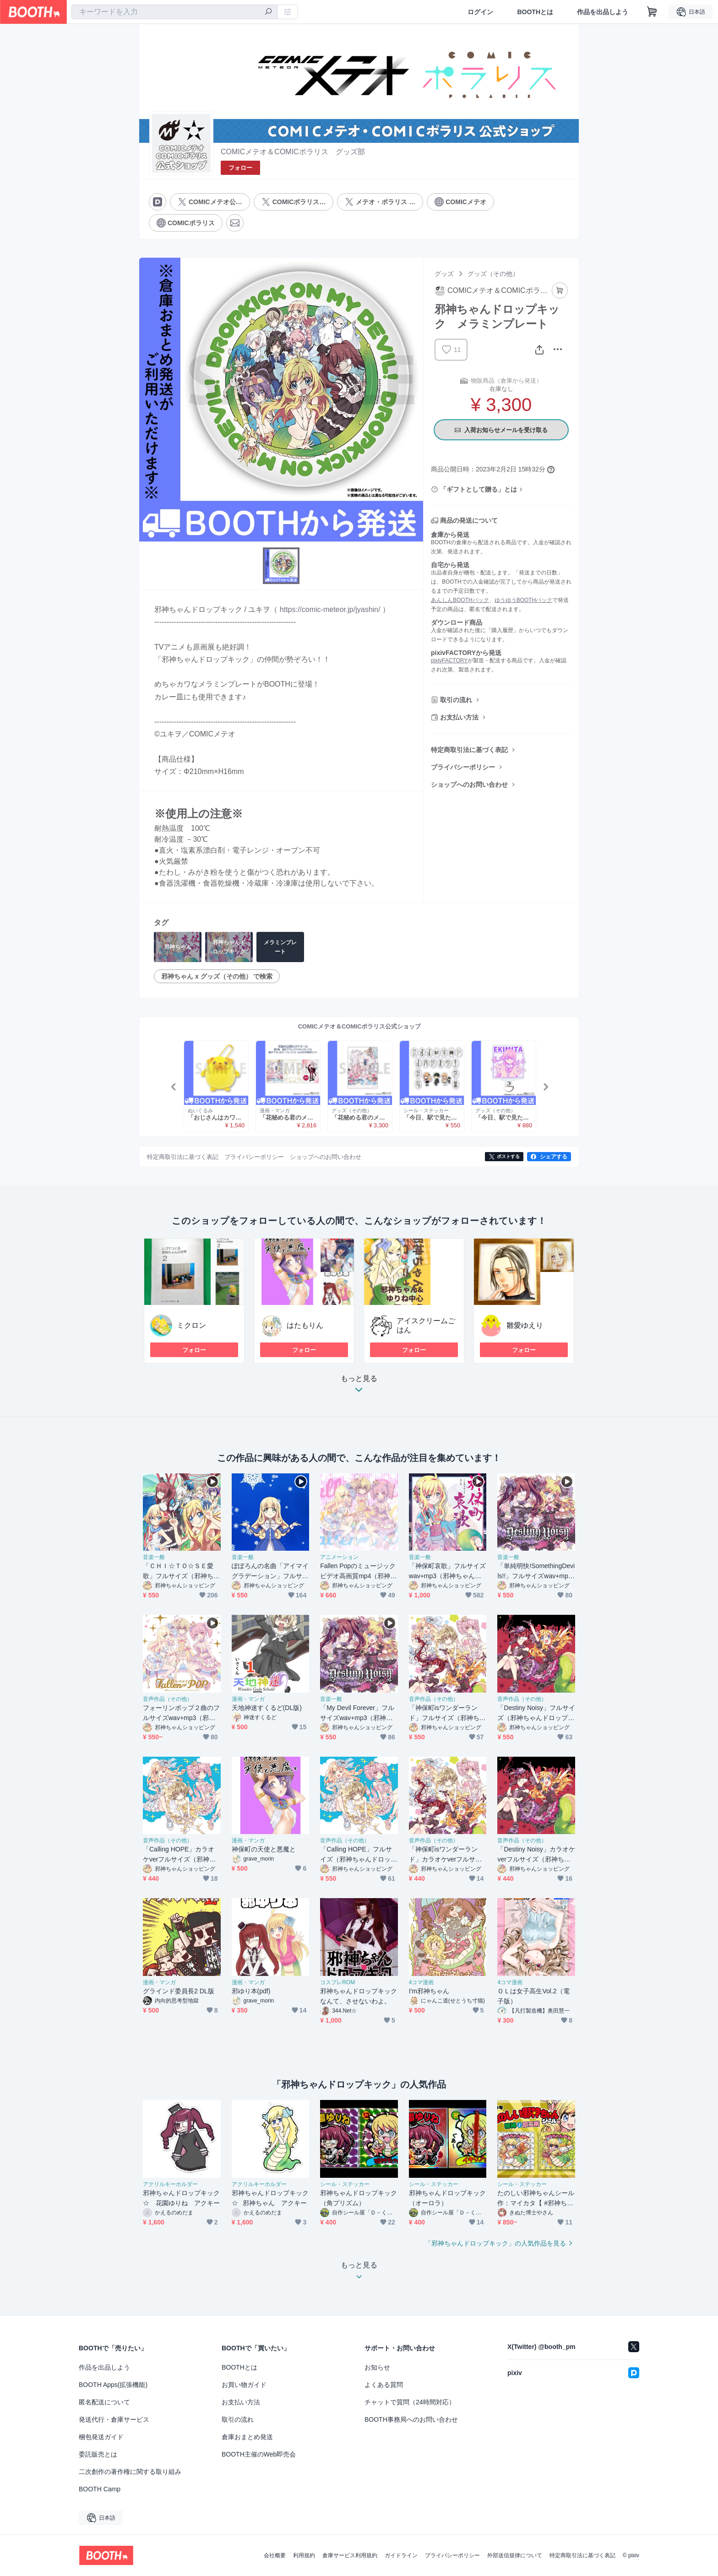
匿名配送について (104, 2402)
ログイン (480, 12)
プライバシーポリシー (463, 767)
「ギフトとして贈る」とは (478, 489)
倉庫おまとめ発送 (247, 2437)
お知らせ (377, 2367)
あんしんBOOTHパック (460, 600)
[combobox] (174, 12)
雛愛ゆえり (524, 1325)
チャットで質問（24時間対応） (409, 2402)
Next (545, 1086)
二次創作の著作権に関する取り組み (130, 2471)
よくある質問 (383, 2384)
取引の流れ (456, 700)
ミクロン (191, 1325)
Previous (174, 1086)
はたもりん (305, 1325)
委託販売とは (98, 2454)
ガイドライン (401, 2555)
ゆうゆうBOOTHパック (524, 600)
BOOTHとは (535, 12)
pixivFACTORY (449, 660)
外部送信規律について (514, 2555)
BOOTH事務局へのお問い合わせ (411, 2419)
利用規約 (304, 2555)
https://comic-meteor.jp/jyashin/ (330, 609)
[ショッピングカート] (652, 12)
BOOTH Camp (99, 2489)
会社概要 (275, 2555)
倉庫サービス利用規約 (349, 2555)
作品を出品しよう (602, 12)
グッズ (444, 273)
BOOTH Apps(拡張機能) (113, 2384)
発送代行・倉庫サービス (114, 2419)
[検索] (268, 12)
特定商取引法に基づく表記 (469, 749)
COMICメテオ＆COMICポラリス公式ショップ (359, 1026)
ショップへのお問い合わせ (469, 784)
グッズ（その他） (493, 273)
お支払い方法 (459, 717)
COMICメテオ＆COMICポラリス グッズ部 (293, 152)
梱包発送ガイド (101, 2437)
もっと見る (359, 1386)
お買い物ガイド (244, 2384)
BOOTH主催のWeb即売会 (259, 2454)
